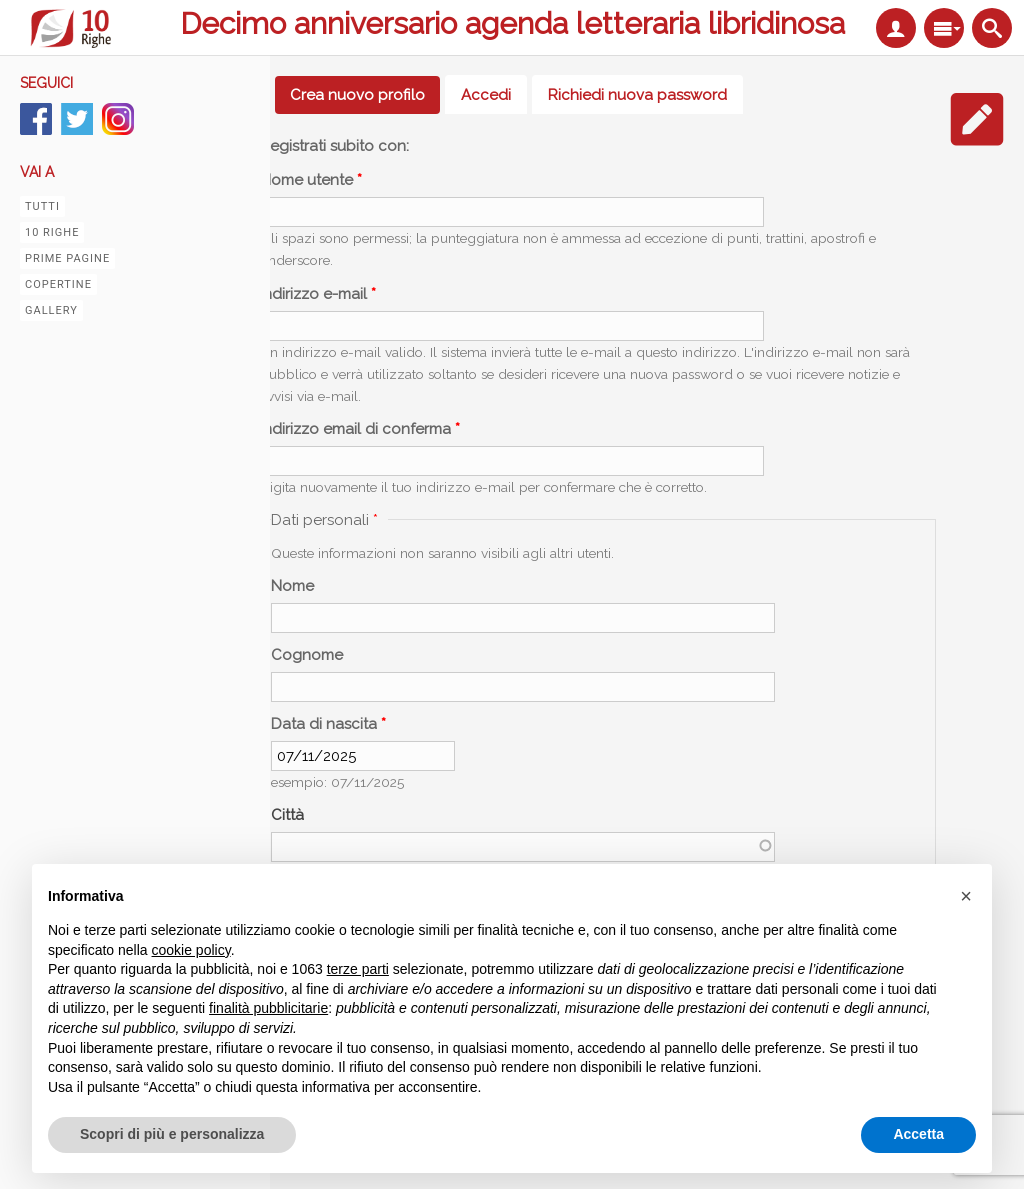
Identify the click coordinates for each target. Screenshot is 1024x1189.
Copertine (58, 284)
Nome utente (311, 180)
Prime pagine (67, 258)
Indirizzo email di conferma (360, 429)
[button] (966, 896)
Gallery (51, 310)
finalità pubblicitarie (268, 1008)
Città (287, 815)
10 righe (52, 232)
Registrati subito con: (334, 146)
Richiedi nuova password (637, 95)
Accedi (486, 95)
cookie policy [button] (191, 950)
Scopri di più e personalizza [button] (172, 1134)
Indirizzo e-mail (318, 294)
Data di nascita (328, 724)
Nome (292, 586)
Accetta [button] (918, 1134)
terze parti (358, 969)
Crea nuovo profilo (365, 95)
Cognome (307, 655)
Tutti (42, 206)
